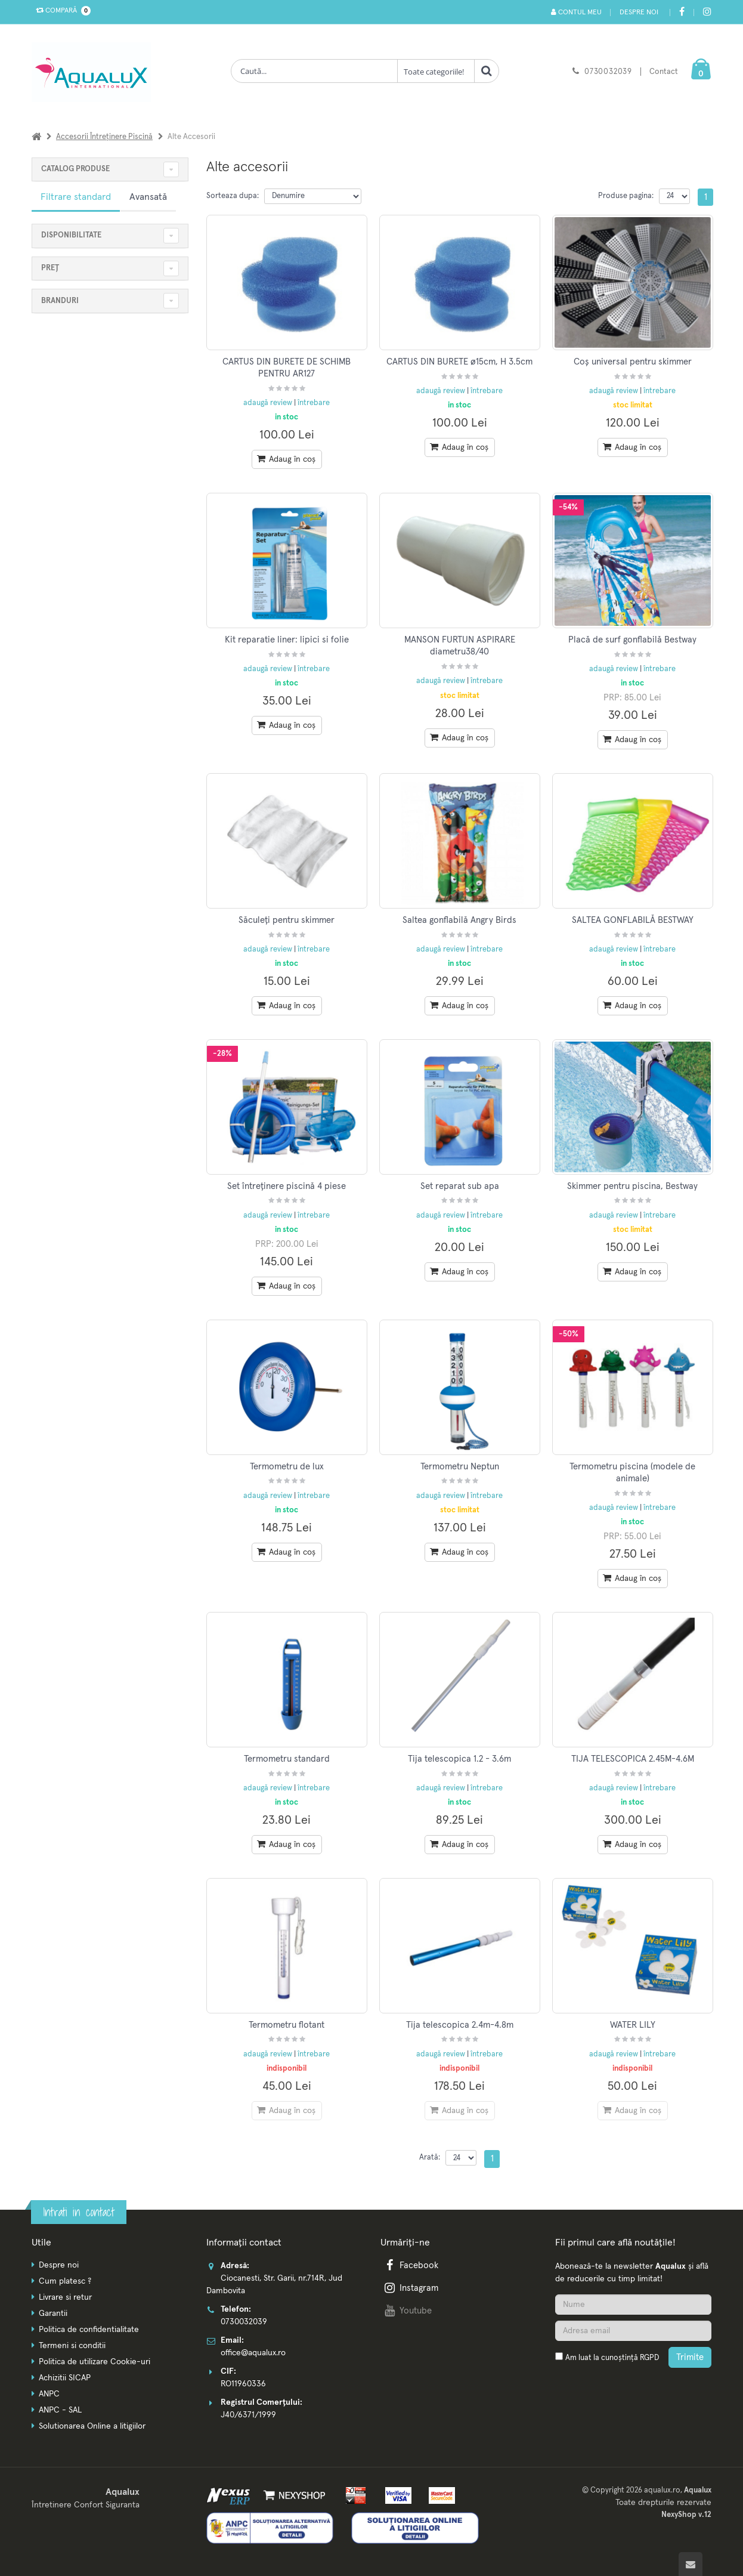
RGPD (649, 2358)
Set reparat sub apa (459, 1186)
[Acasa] (36, 137)
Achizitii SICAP (65, 2378)
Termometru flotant (286, 2025)
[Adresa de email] (633, 2331)
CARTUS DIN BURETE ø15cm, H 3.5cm (459, 361)
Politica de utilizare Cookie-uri (94, 2362)
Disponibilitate (71, 235)
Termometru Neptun (459, 1466)
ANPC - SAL (60, 2410)
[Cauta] (487, 71)
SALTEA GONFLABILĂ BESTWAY (633, 920)
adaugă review (268, 403)
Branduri (60, 301)
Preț (50, 268)
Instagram (410, 2288)
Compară (61, 11)
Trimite (690, 2357)
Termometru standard (287, 1759)
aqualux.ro (662, 2490)
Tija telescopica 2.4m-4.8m (459, 2025)
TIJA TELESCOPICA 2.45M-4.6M (632, 1759)
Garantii (53, 2313)
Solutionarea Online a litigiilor (92, 2426)
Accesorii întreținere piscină (104, 137)
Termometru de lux (287, 1466)
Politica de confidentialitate (89, 2329)
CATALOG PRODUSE (75, 169)
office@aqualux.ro (253, 2353)
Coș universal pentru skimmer (633, 361)
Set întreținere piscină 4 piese (286, 1186)
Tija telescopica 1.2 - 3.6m (459, 1759)
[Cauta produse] (314, 71)
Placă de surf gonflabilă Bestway (632, 639)
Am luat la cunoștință (612, 2358)
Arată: (429, 2157)
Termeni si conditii (72, 2346)
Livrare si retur (65, 2297)
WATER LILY (632, 2025)
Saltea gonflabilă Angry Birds (459, 920)
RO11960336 (243, 2384)
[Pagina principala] (94, 72)
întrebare (314, 403)
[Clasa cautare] (436, 71)
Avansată (148, 197)
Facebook (410, 2265)
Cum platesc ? (65, 2281)
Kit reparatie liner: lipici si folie (287, 639)
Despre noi (639, 12)
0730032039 (608, 72)
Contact (663, 72)
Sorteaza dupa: (232, 196)
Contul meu (575, 12)
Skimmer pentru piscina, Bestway (632, 1186)
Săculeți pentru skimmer (287, 920)
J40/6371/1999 (248, 2415)
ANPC (49, 2394)
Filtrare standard (76, 197)
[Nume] (633, 2304)
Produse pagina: (626, 196)
